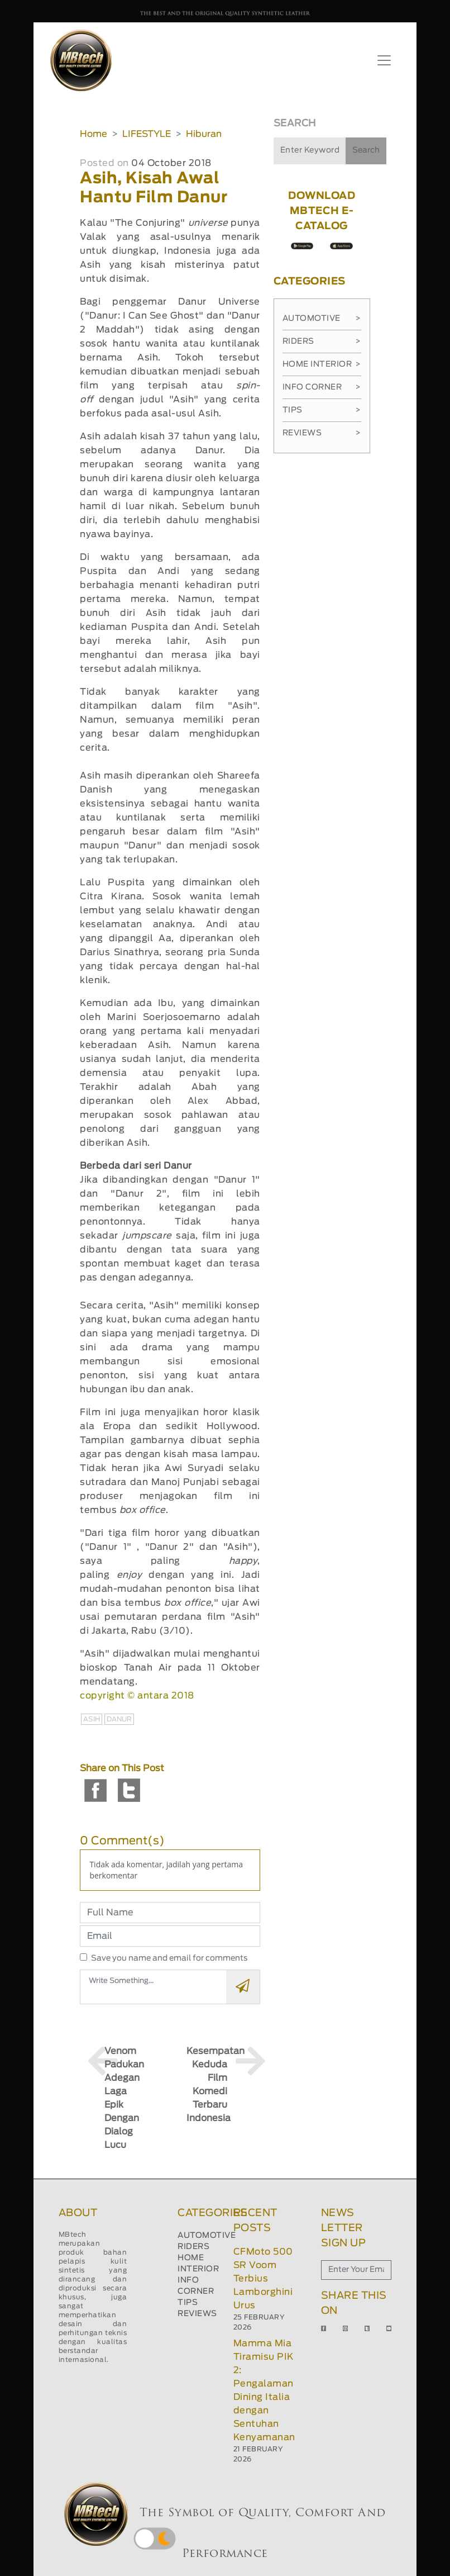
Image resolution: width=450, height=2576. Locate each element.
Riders (322, 341)
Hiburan (204, 134)
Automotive (322, 318)
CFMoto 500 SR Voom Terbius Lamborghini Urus (263, 2278)
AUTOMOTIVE (207, 2236)
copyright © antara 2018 (137, 1695)
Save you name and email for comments (169, 1958)
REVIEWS (197, 2314)
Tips (322, 410)
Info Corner (322, 387)
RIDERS (193, 2247)
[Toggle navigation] (384, 60)
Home (93, 134)
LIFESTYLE (146, 134)
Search (366, 150)
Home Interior (322, 364)
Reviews (322, 433)
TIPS (188, 2303)
